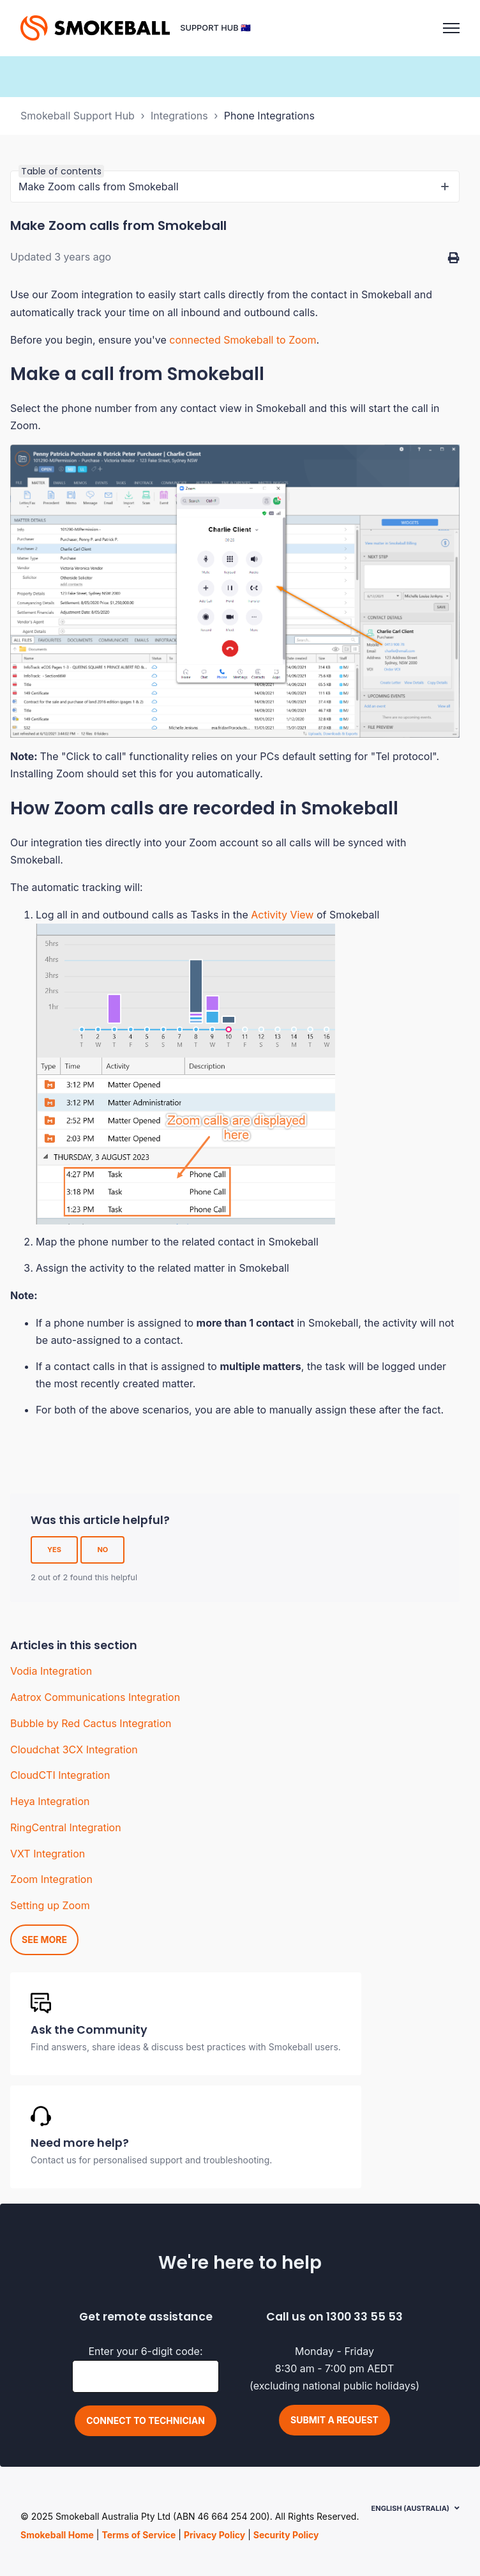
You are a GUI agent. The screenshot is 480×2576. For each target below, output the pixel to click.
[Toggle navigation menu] (451, 28)
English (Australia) (410, 2508)
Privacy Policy (214, 2534)
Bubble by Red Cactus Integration (90, 1723)
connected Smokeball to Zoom (242, 339)
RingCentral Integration (65, 1827)
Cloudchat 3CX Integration (74, 1749)
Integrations (179, 115)
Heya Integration (49, 1801)
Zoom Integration (51, 1879)
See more (44, 1939)
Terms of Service (138, 2534)
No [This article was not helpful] (102, 1549)
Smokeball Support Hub (77, 115)
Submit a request (334, 2419)
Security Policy (286, 2534)
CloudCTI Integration (60, 1775)
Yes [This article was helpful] (54, 1549)
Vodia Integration (51, 1671)
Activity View (282, 914)
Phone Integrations (269, 115)
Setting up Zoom (50, 1905)
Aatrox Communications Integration (95, 1697)
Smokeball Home (57, 2534)
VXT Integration (47, 1853)
